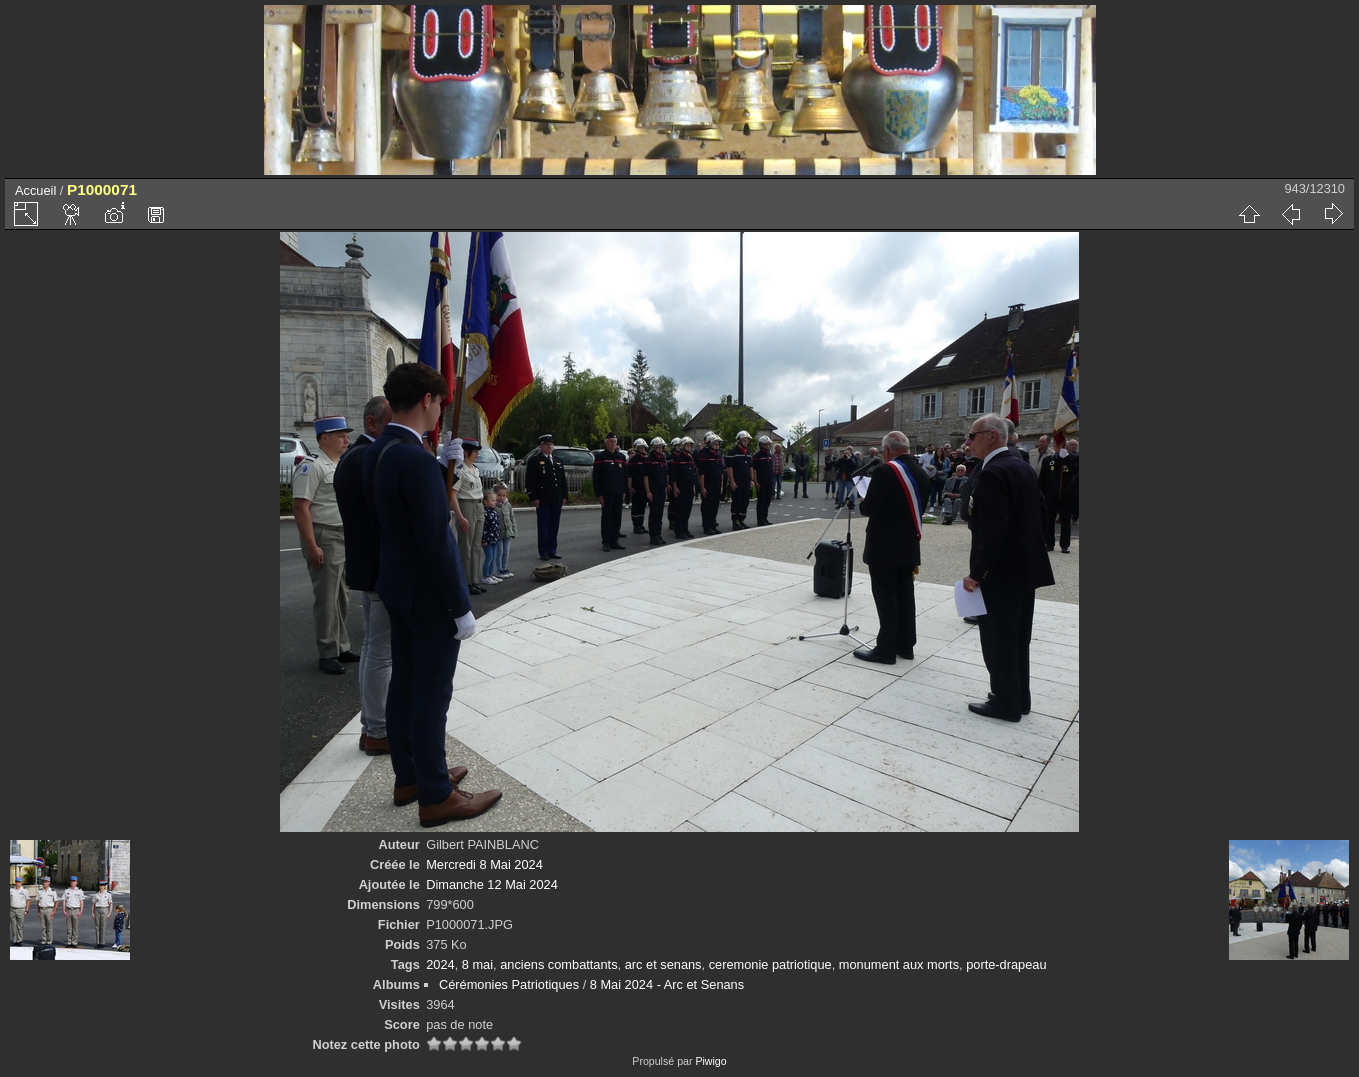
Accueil (35, 190)
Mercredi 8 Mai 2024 (484, 864)
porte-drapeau (1006, 964)
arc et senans (663, 964)
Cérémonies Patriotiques (509, 984)
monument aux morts (899, 964)
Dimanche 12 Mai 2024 (492, 884)
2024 (440, 964)
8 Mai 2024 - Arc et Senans (667, 984)
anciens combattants (558, 964)
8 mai (477, 964)
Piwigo (710, 1061)
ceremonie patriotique (770, 964)
